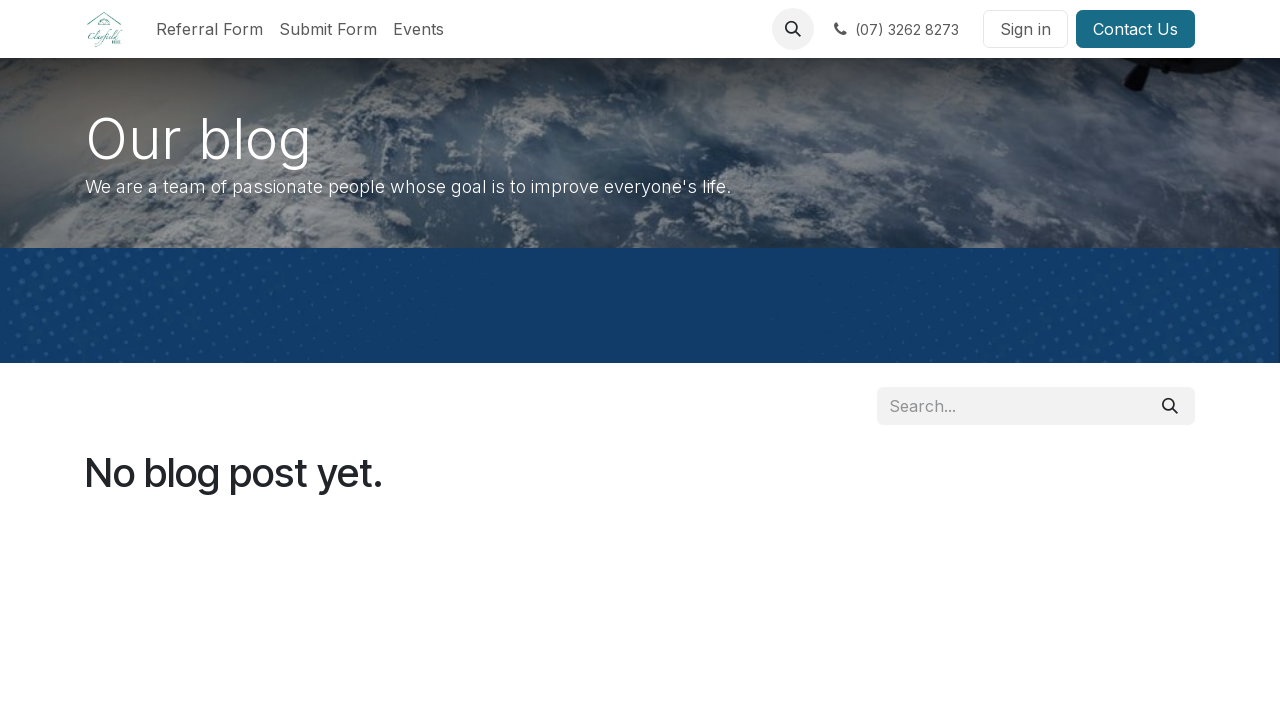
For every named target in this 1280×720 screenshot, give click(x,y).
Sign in (1025, 29)
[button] (793, 29)
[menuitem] (209, 29)
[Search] (1170, 406)
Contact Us (1135, 29)
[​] (894, 29)
